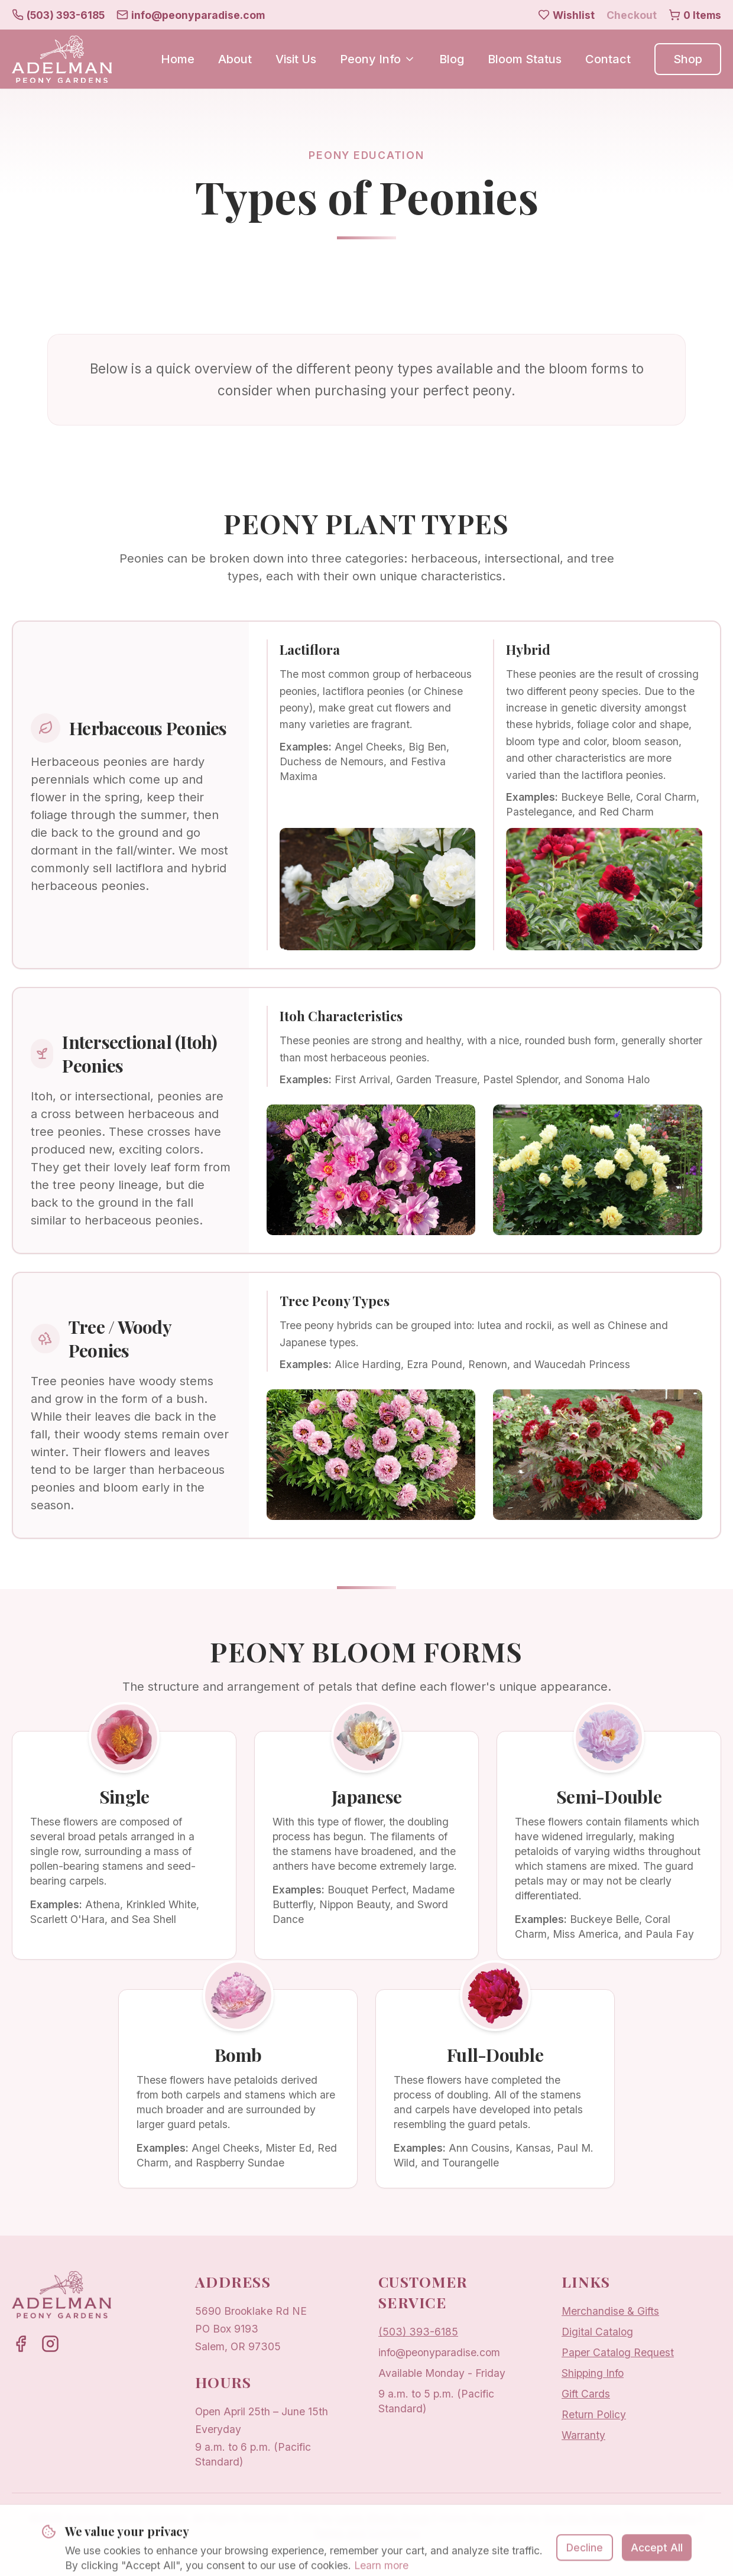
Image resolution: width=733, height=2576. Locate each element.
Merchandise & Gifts (610, 2311)
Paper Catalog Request (618, 2352)
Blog (451, 59)
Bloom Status (525, 59)
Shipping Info (593, 2373)
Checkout (631, 15)
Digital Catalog (597, 2331)
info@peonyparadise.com (439, 2352)
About (235, 59)
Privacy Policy (662, 2518)
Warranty (583, 2435)
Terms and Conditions (367, 2533)
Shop (687, 59)
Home (177, 59)
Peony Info (378, 59)
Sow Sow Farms (582, 2518)
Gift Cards (586, 2393)
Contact (608, 59)
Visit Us (295, 59)
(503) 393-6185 (418, 2331)
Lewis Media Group (382, 2518)
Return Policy (594, 2414)
